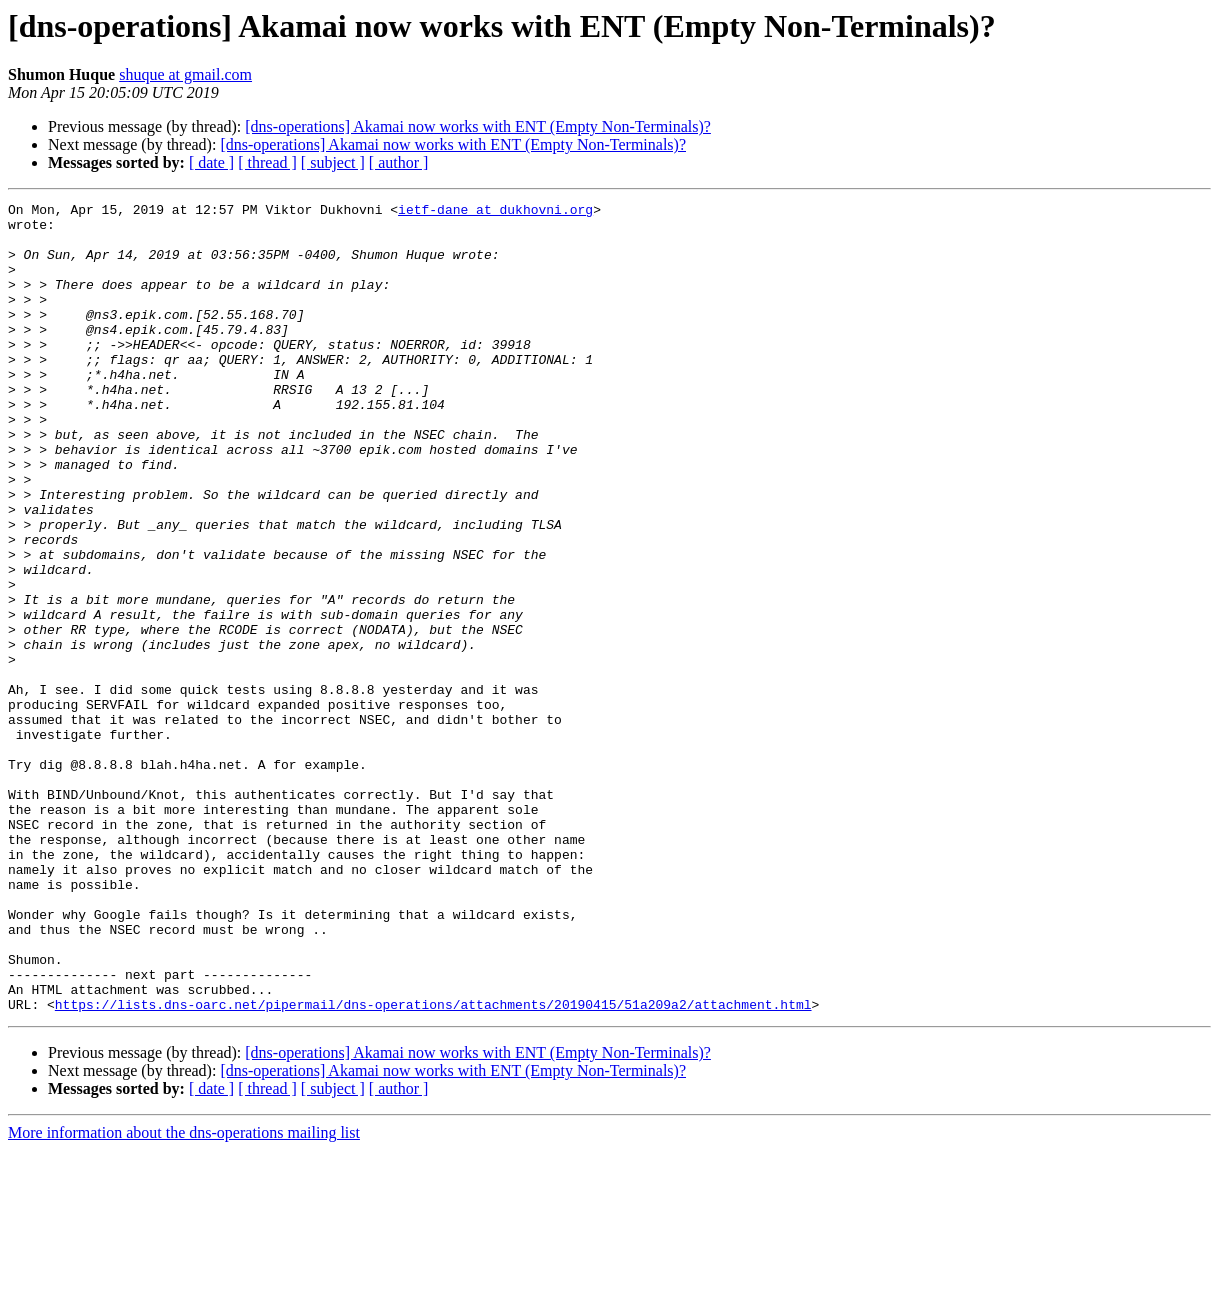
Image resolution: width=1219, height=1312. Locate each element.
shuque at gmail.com (185, 74)
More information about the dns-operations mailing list (184, 1294)
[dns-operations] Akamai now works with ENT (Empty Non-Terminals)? (478, 126)
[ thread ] (267, 162)
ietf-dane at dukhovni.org (495, 212)
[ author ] (399, 162)
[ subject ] (333, 162)
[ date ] (211, 162)
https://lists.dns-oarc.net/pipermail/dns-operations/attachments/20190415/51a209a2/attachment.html (433, 1166)
